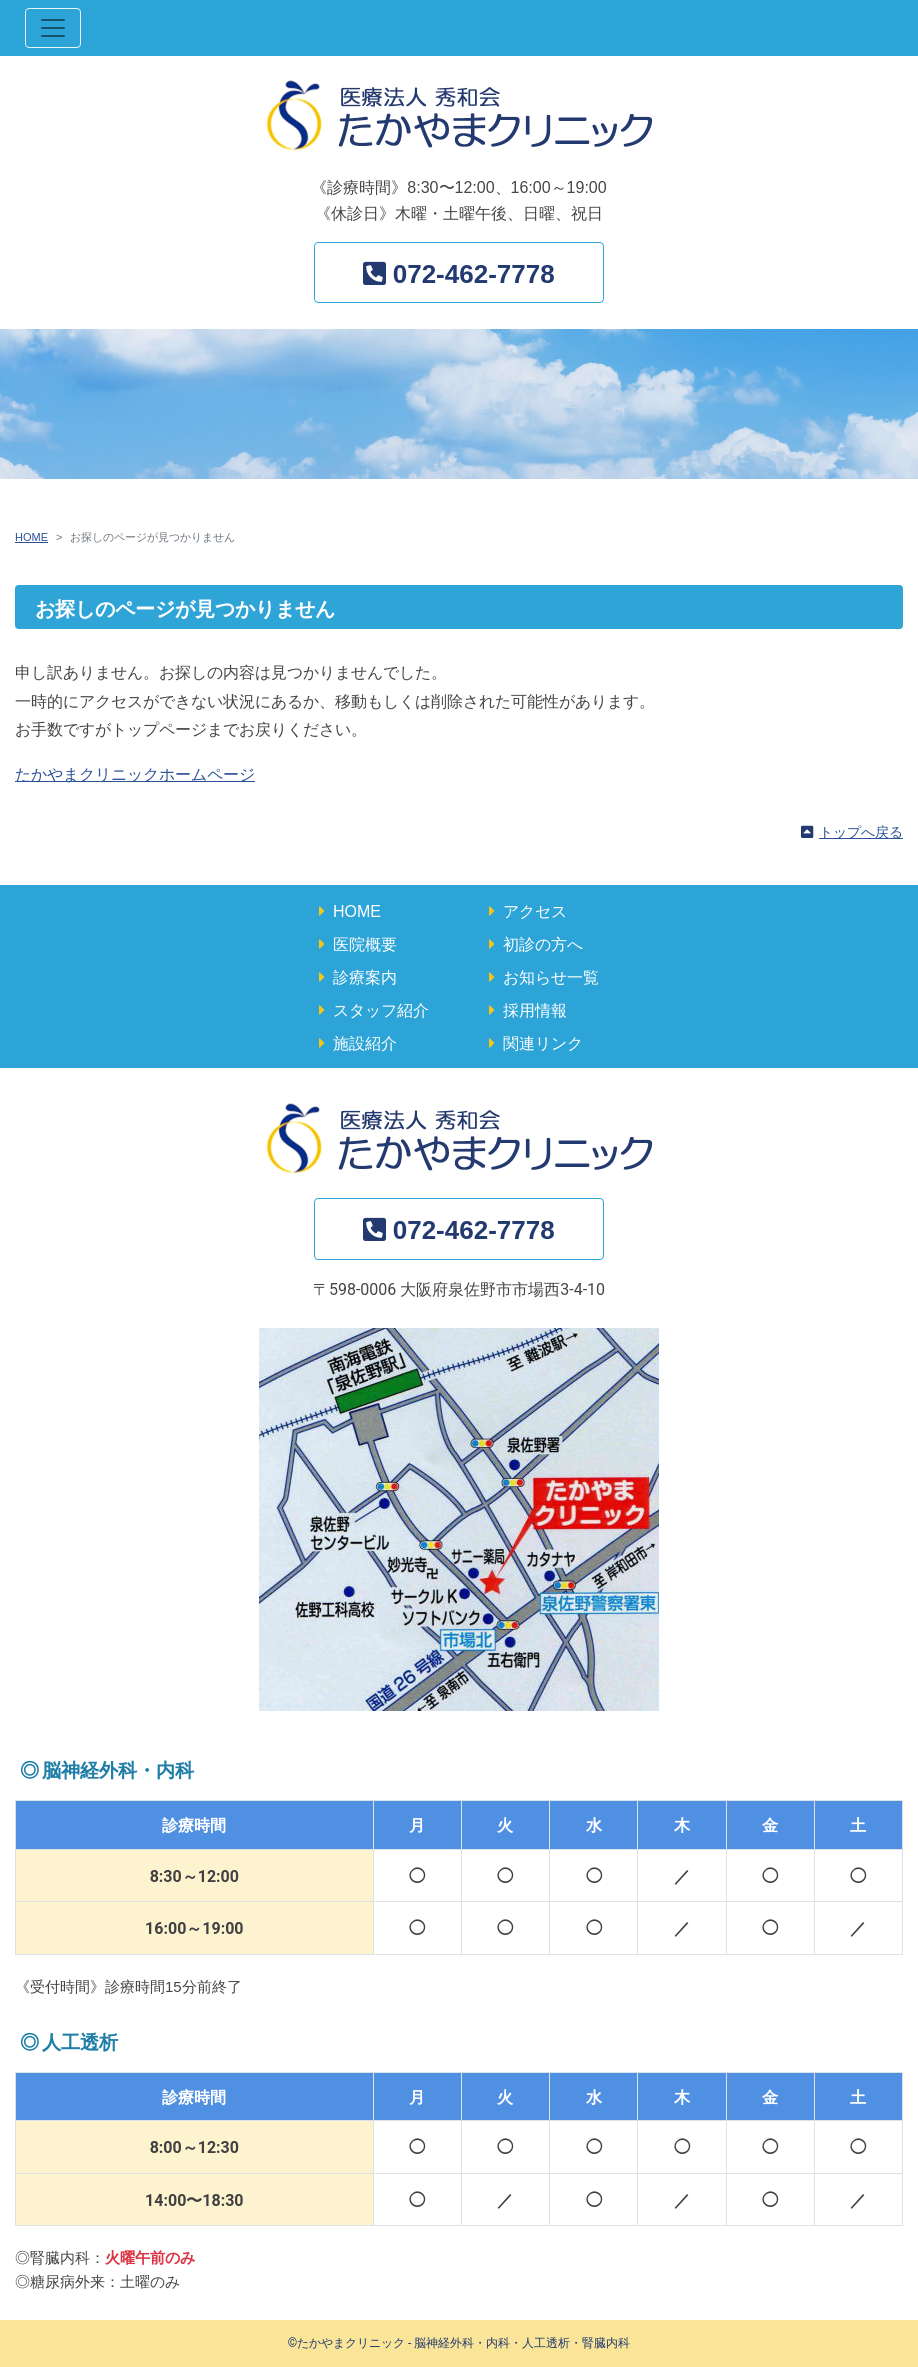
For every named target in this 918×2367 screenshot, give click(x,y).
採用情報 (535, 1010)
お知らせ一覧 (551, 977)
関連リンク (543, 1043)
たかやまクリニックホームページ (135, 774)
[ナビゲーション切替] (53, 28)
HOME (31, 537)
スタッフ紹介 (381, 1010)
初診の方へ (543, 944)
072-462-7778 (474, 274)
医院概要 (365, 944)
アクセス (535, 911)
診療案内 (365, 977)
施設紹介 (365, 1043)
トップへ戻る (861, 832)
